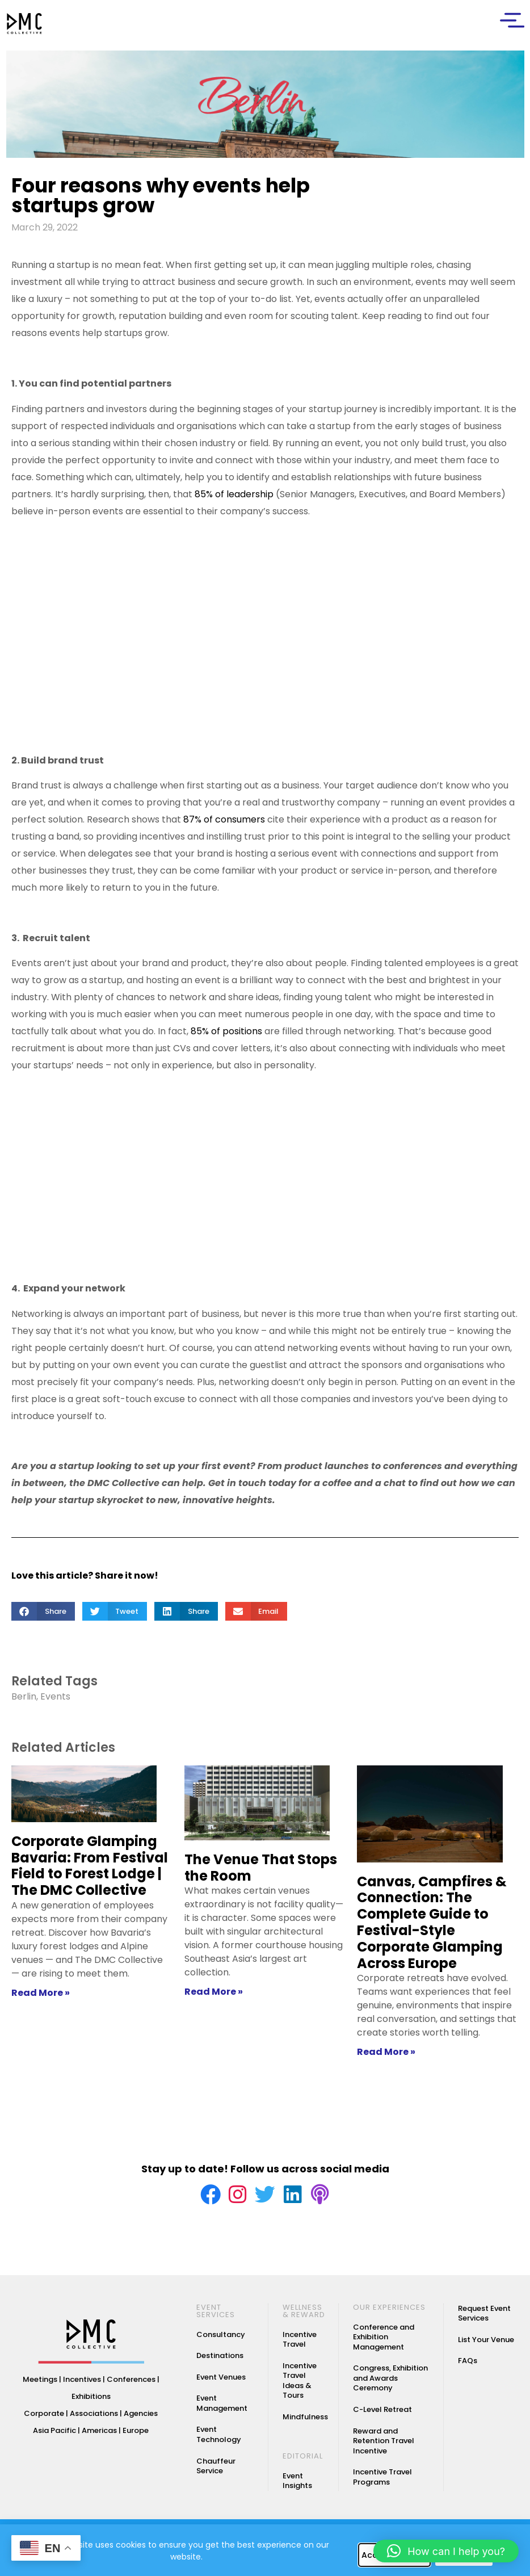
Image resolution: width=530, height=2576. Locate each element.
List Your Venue (486, 2343)
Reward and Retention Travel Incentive (383, 2445)
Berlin (23, 1696)
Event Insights (297, 2484)
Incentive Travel (300, 2343)
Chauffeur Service (215, 2470)
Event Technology (218, 2438)
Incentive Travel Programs (382, 2481)
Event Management (221, 2407)
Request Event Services (484, 2317)
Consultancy (220, 2338)
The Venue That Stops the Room (260, 1867)
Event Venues (221, 2381)
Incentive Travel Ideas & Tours (300, 2384)
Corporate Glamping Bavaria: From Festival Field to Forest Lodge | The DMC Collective (89, 1865)
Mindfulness (305, 2420)
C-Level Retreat (382, 2413)
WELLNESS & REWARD (304, 2315)
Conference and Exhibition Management (383, 2341)
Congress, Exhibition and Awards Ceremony (390, 2382)
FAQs (467, 2365)
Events (55, 1696)
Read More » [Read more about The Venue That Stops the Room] (213, 1991)
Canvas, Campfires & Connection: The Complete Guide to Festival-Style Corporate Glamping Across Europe (432, 1922)
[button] (43, 1611)
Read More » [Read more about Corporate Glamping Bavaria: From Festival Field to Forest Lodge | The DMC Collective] (40, 1992)
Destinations (219, 2359)
